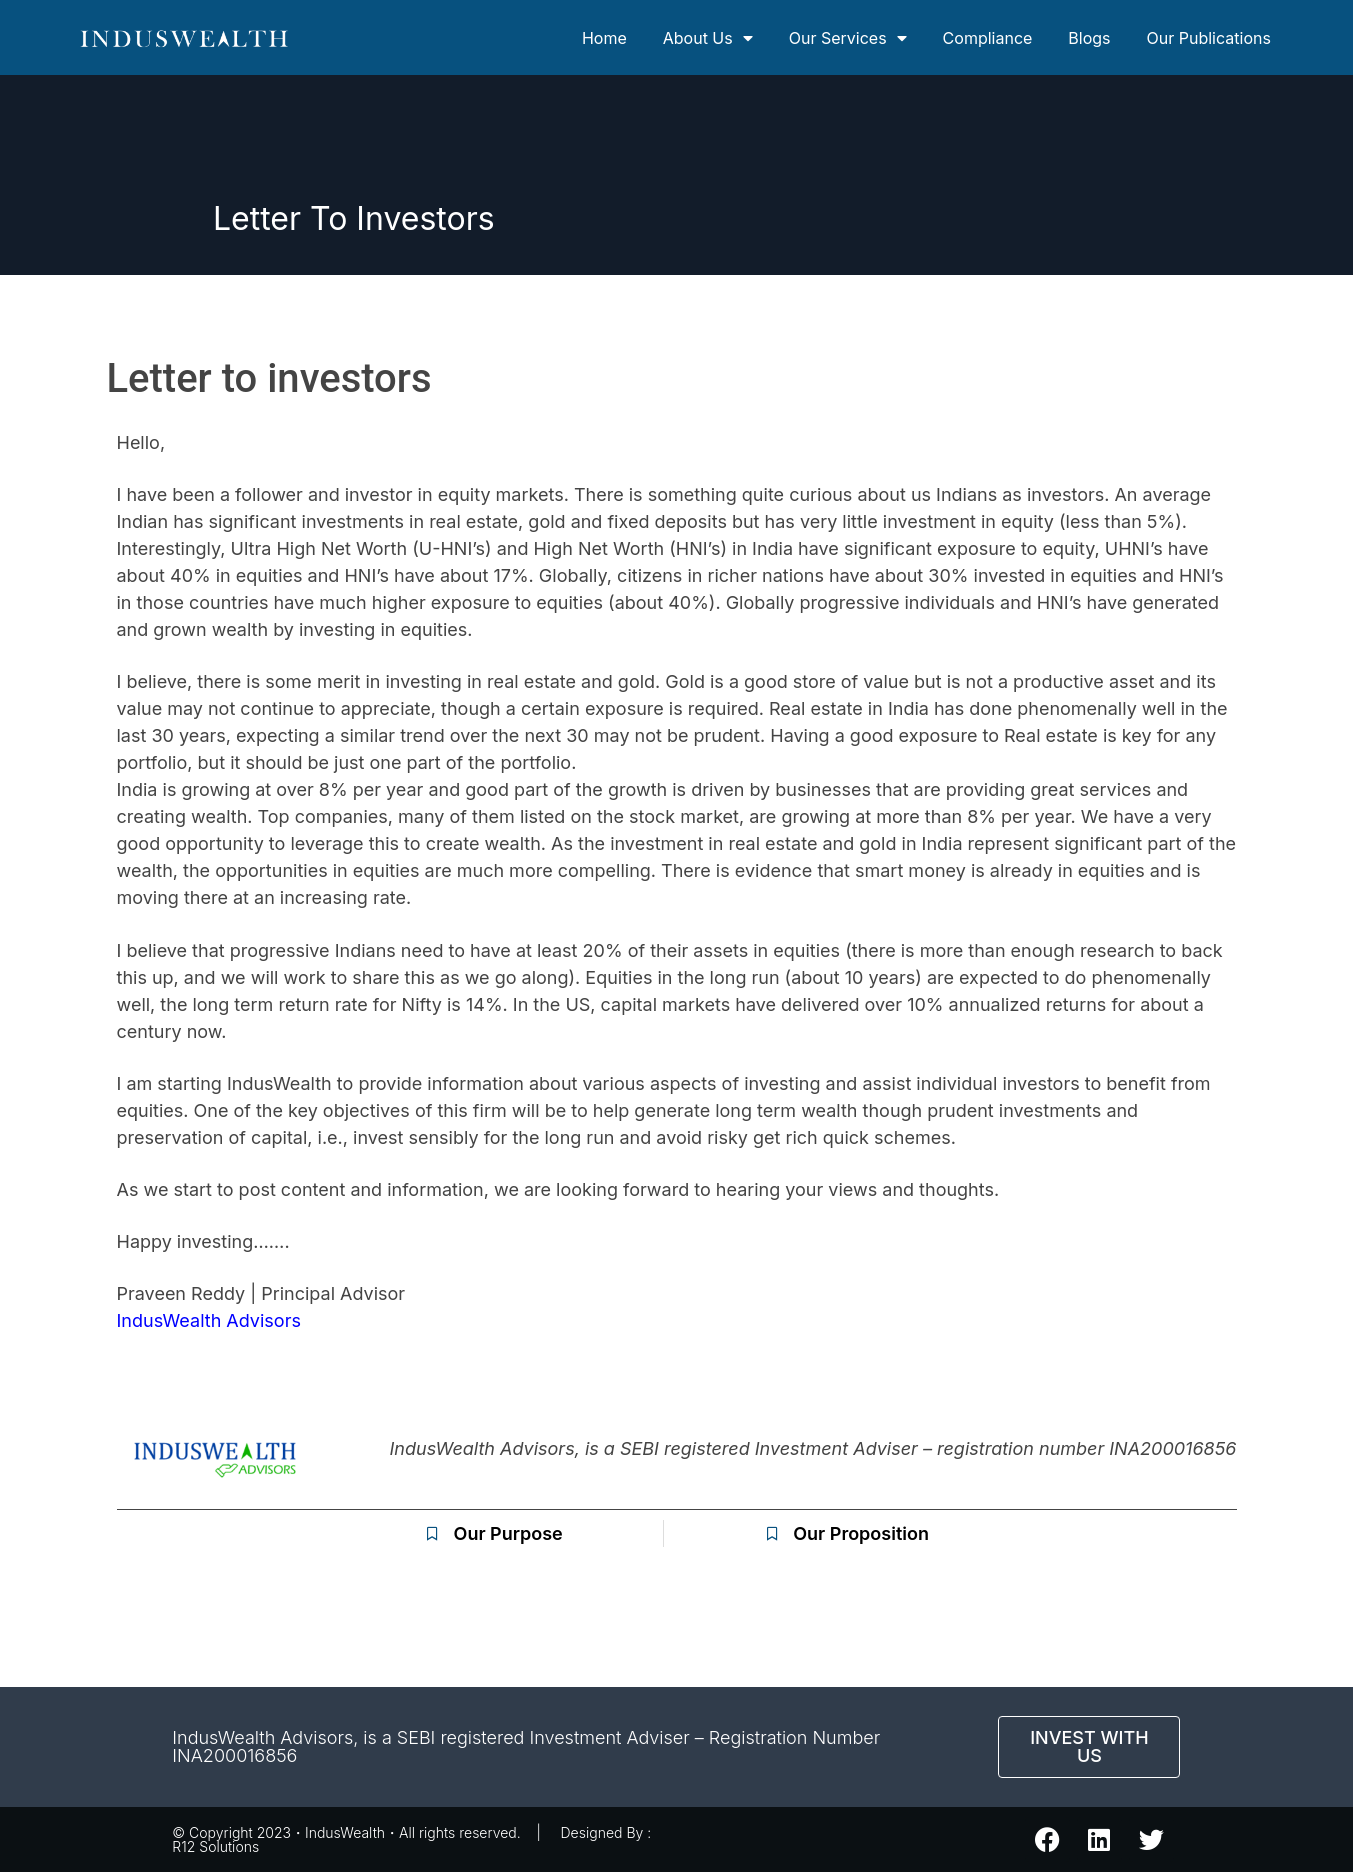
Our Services (848, 38)
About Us (708, 38)
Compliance (988, 38)
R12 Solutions (215, 1846)
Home (604, 38)
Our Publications (1209, 38)
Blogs (1089, 38)
